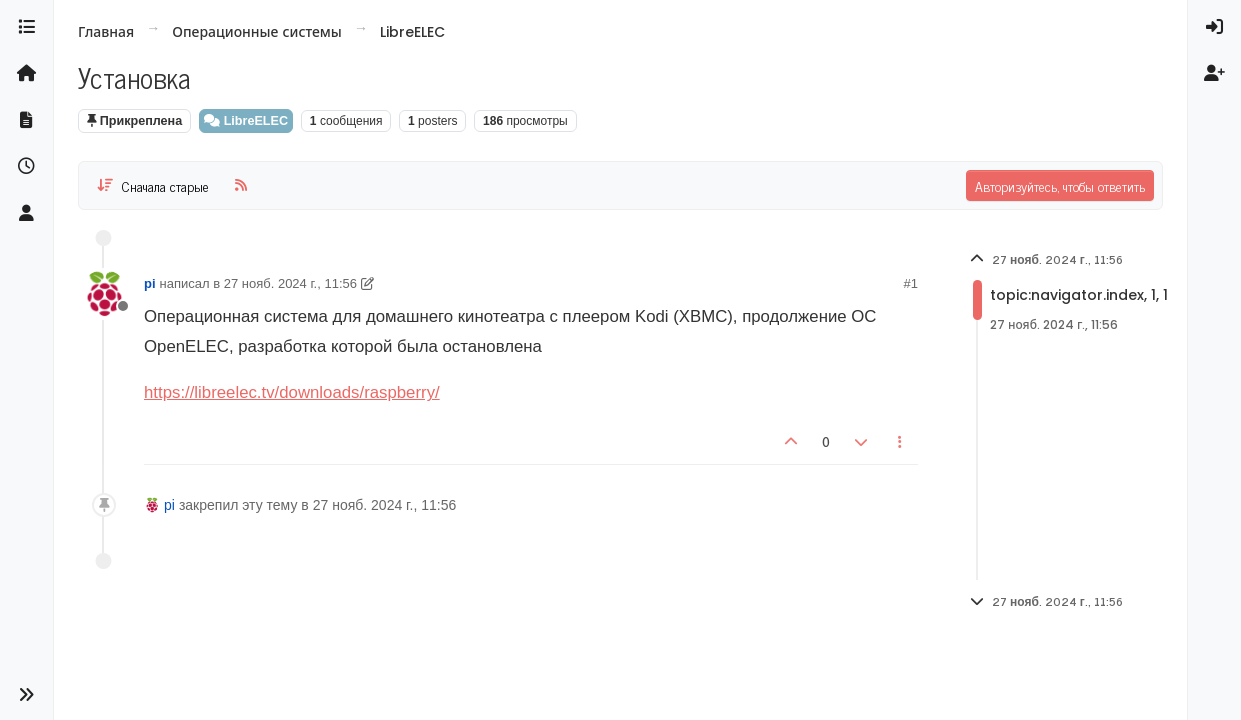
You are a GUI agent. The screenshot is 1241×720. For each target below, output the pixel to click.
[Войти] (1214, 27)
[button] (26, 695)
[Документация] (26, 120)
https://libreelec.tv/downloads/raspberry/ (292, 392)
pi (150, 283)
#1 (911, 283)
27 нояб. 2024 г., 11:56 (290, 283)
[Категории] (26, 27)
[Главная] (26, 73)
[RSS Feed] (241, 185)
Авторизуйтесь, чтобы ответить (1060, 185)
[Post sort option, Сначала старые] (152, 185)
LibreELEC (246, 121)
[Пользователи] (26, 213)
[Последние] (26, 166)
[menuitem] (1214, 27)
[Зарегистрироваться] (1214, 73)
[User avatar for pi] (104, 294)
